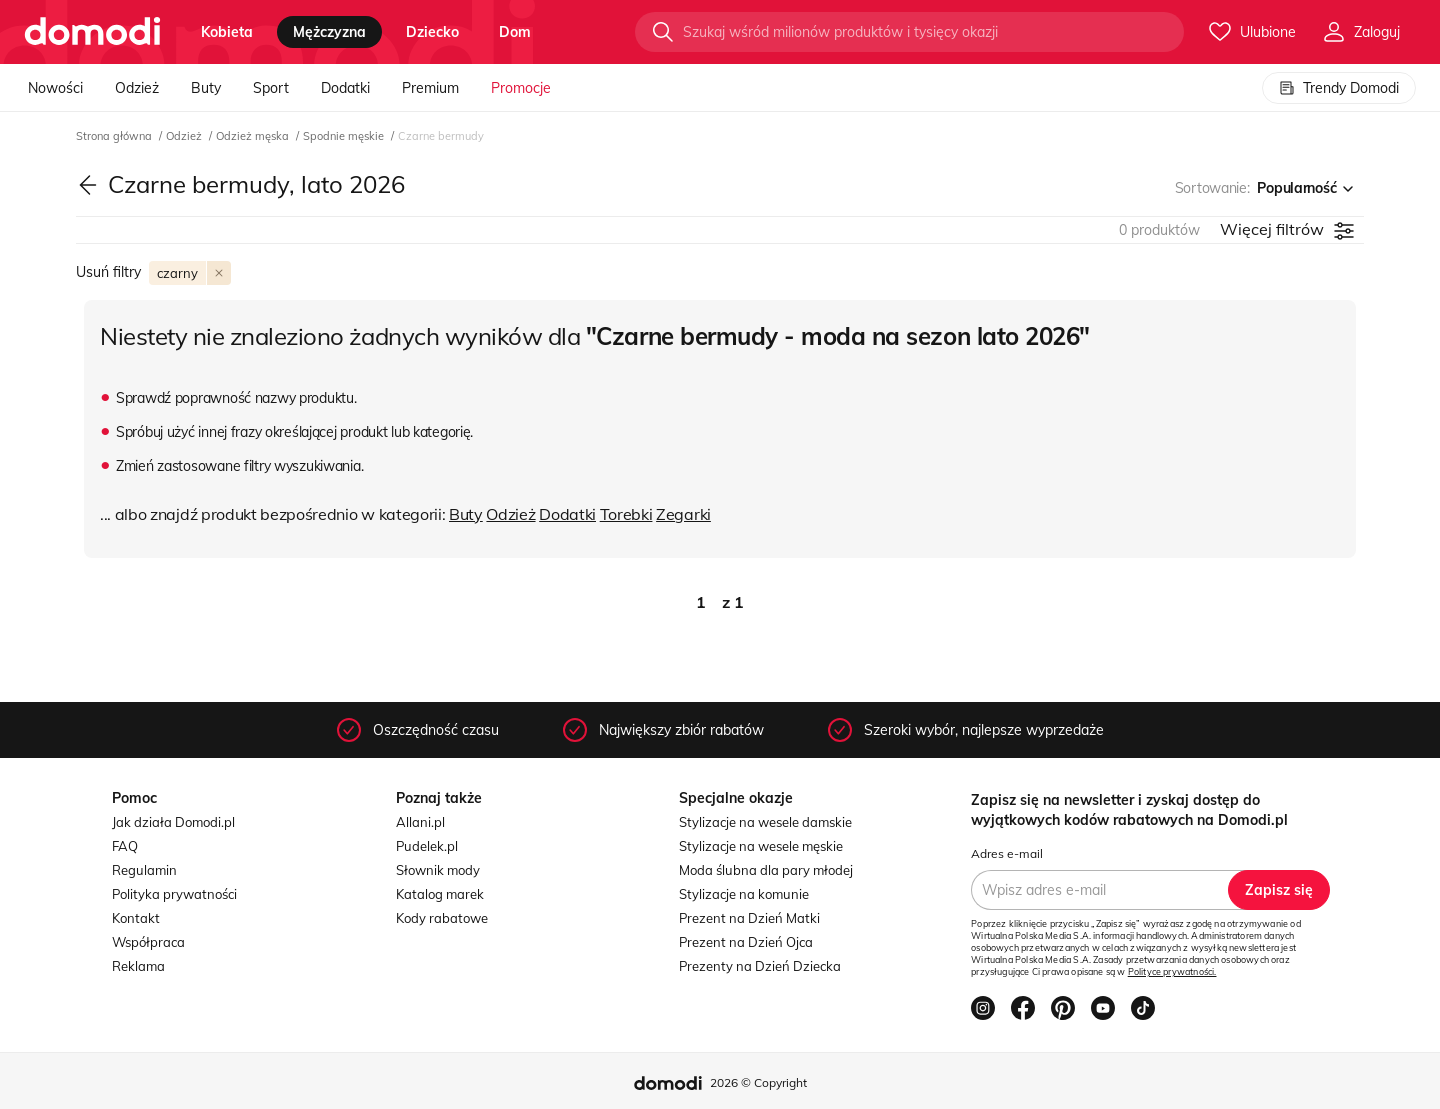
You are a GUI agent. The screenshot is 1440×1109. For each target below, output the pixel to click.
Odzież (137, 88)
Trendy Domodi (1339, 88)
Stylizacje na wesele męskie (761, 846)
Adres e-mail (1007, 853)
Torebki (626, 514)
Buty (206, 88)
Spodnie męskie (345, 136)
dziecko (432, 32)
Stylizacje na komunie (744, 894)
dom (515, 32)
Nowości (55, 88)
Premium (430, 88)
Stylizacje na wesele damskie (765, 822)
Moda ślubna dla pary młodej (766, 870)
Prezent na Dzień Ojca (746, 942)
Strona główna (115, 136)
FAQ (125, 846)
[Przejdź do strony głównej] (92, 32)
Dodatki (345, 88)
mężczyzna (329, 32)
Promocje (521, 88)
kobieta (227, 32)
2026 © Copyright (758, 1082)
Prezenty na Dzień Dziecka (760, 966)
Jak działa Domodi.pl (173, 822)
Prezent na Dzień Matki (749, 918)
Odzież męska (254, 136)
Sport (271, 88)
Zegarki (683, 514)
